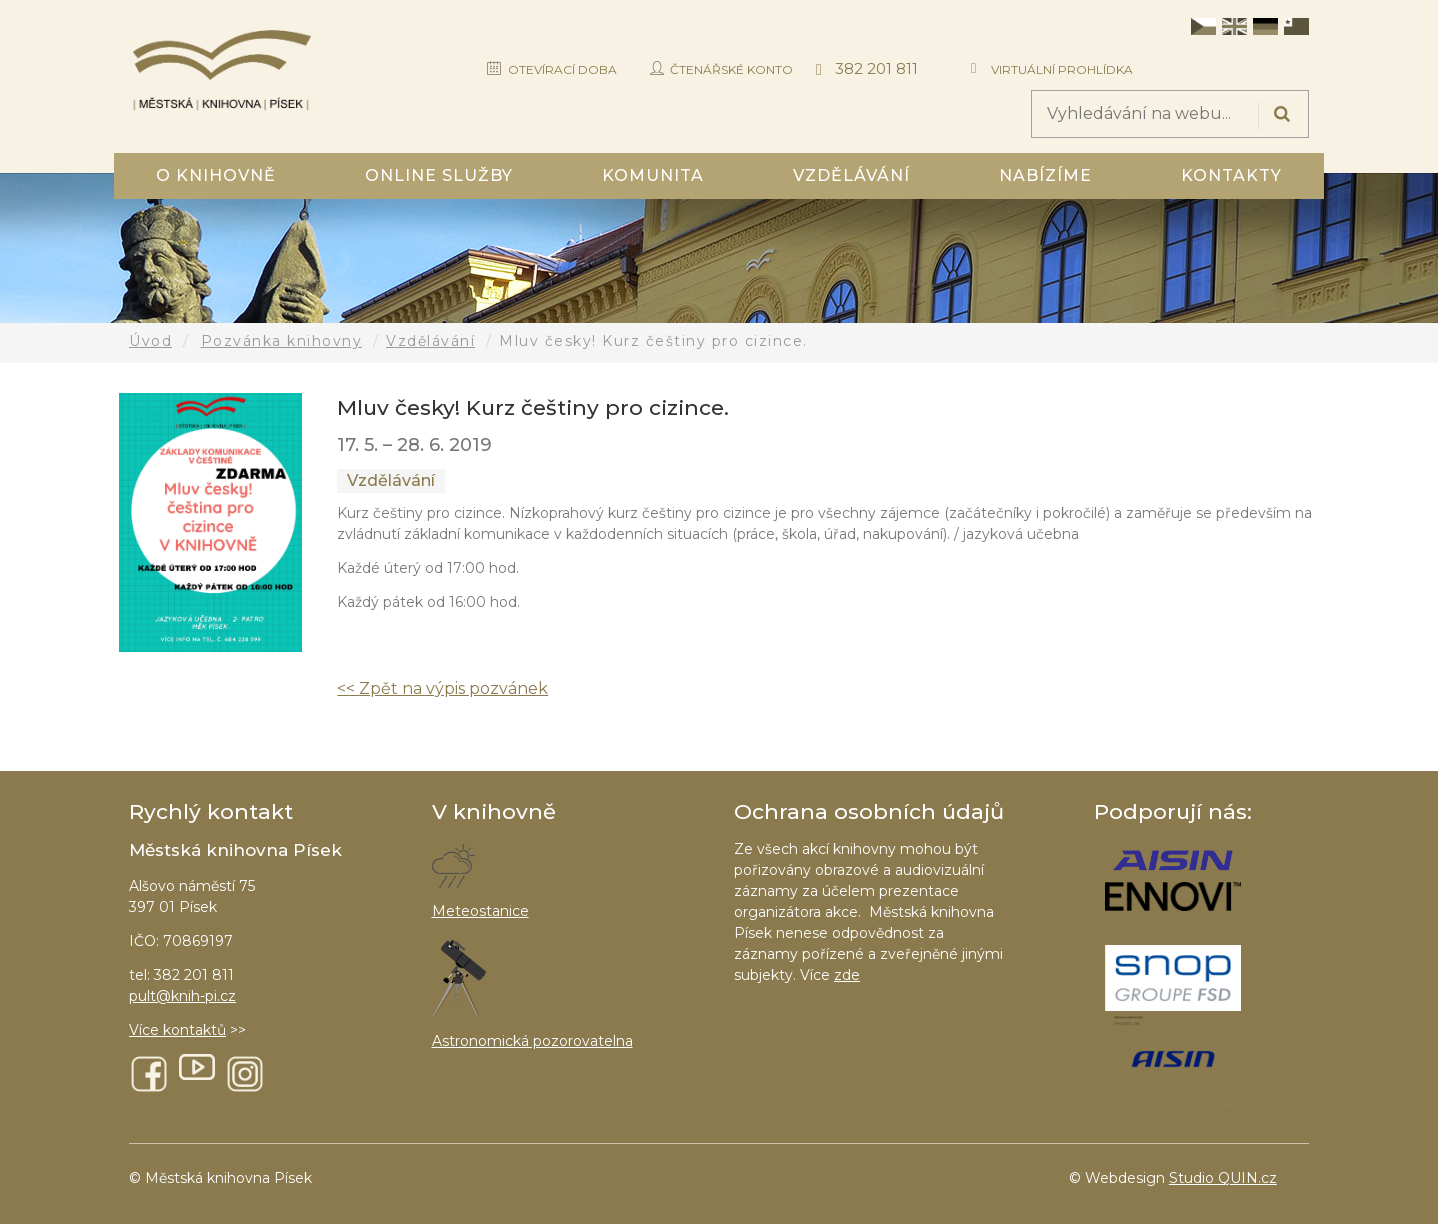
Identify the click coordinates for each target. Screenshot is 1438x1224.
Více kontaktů (177, 1030)
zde (847, 975)
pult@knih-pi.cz (182, 996)
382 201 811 (876, 68)
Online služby (439, 175)
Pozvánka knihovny (282, 341)
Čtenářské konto (731, 69)
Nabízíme (1045, 175)
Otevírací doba (562, 69)
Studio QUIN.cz (1223, 1178)
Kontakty (1231, 175)
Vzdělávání (851, 175)
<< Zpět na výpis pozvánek (442, 688)
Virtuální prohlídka (1062, 69)
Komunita (653, 175)
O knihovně (216, 175)
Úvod (150, 341)
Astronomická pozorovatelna (532, 1041)
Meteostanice (480, 911)
